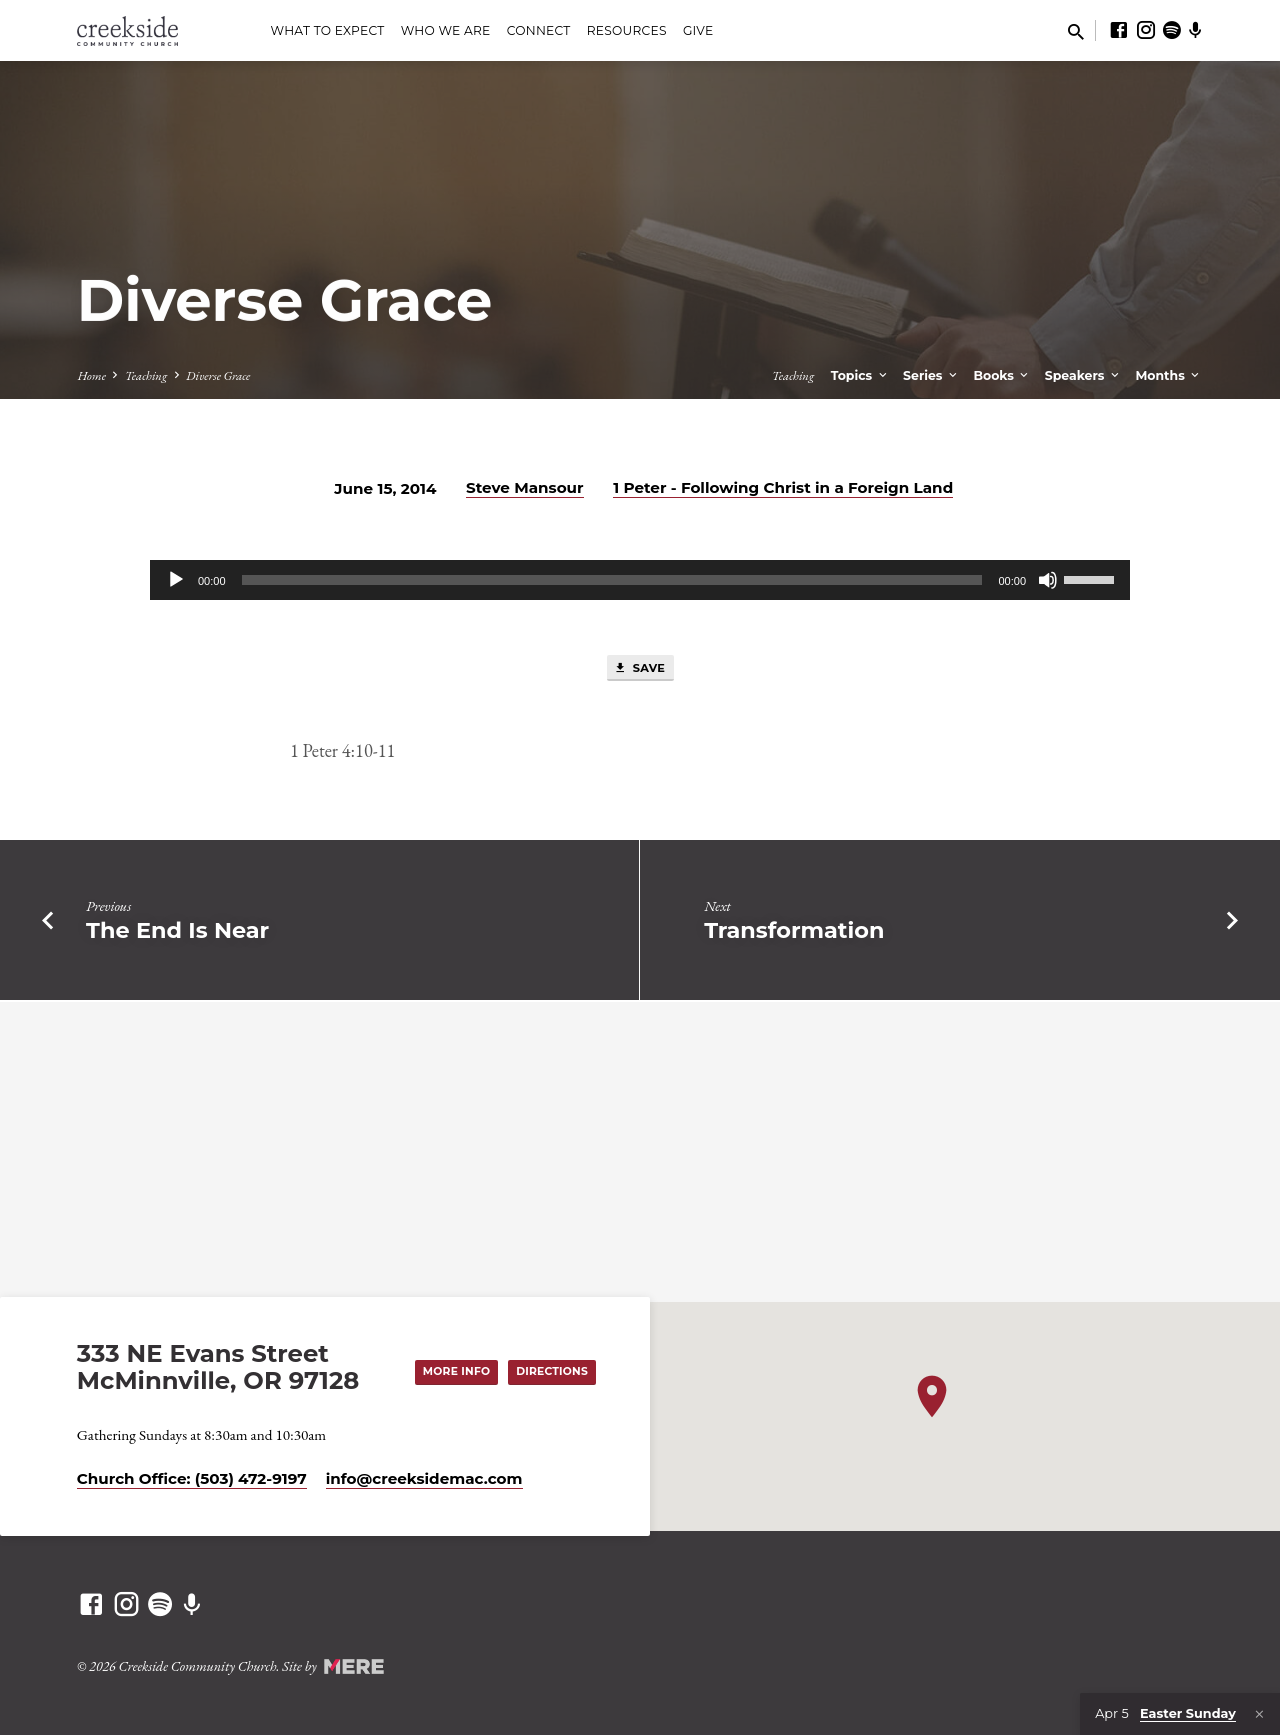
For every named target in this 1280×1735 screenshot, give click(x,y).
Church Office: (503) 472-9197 (192, 1478)
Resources (627, 30)
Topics (860, 375)
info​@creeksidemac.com (424, 1478)
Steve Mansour (525, 487)
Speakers (1083, 375)
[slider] (612, 580)
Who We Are (446, 30)
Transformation (794, 932)
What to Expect (327, 30)
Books (1002, 375)
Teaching (146, 375)
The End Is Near (177, 932)
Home (92, 375)
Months (1168, 375)
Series (931, 375)
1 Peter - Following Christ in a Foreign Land (783, 487)
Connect (539, 30)
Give (698, 30)
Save (639, 669)
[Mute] (1048, 580)
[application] (640, 580)
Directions (549, 1371)
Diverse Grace (218, 375)
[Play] (176, 580)
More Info (449, 1371)
